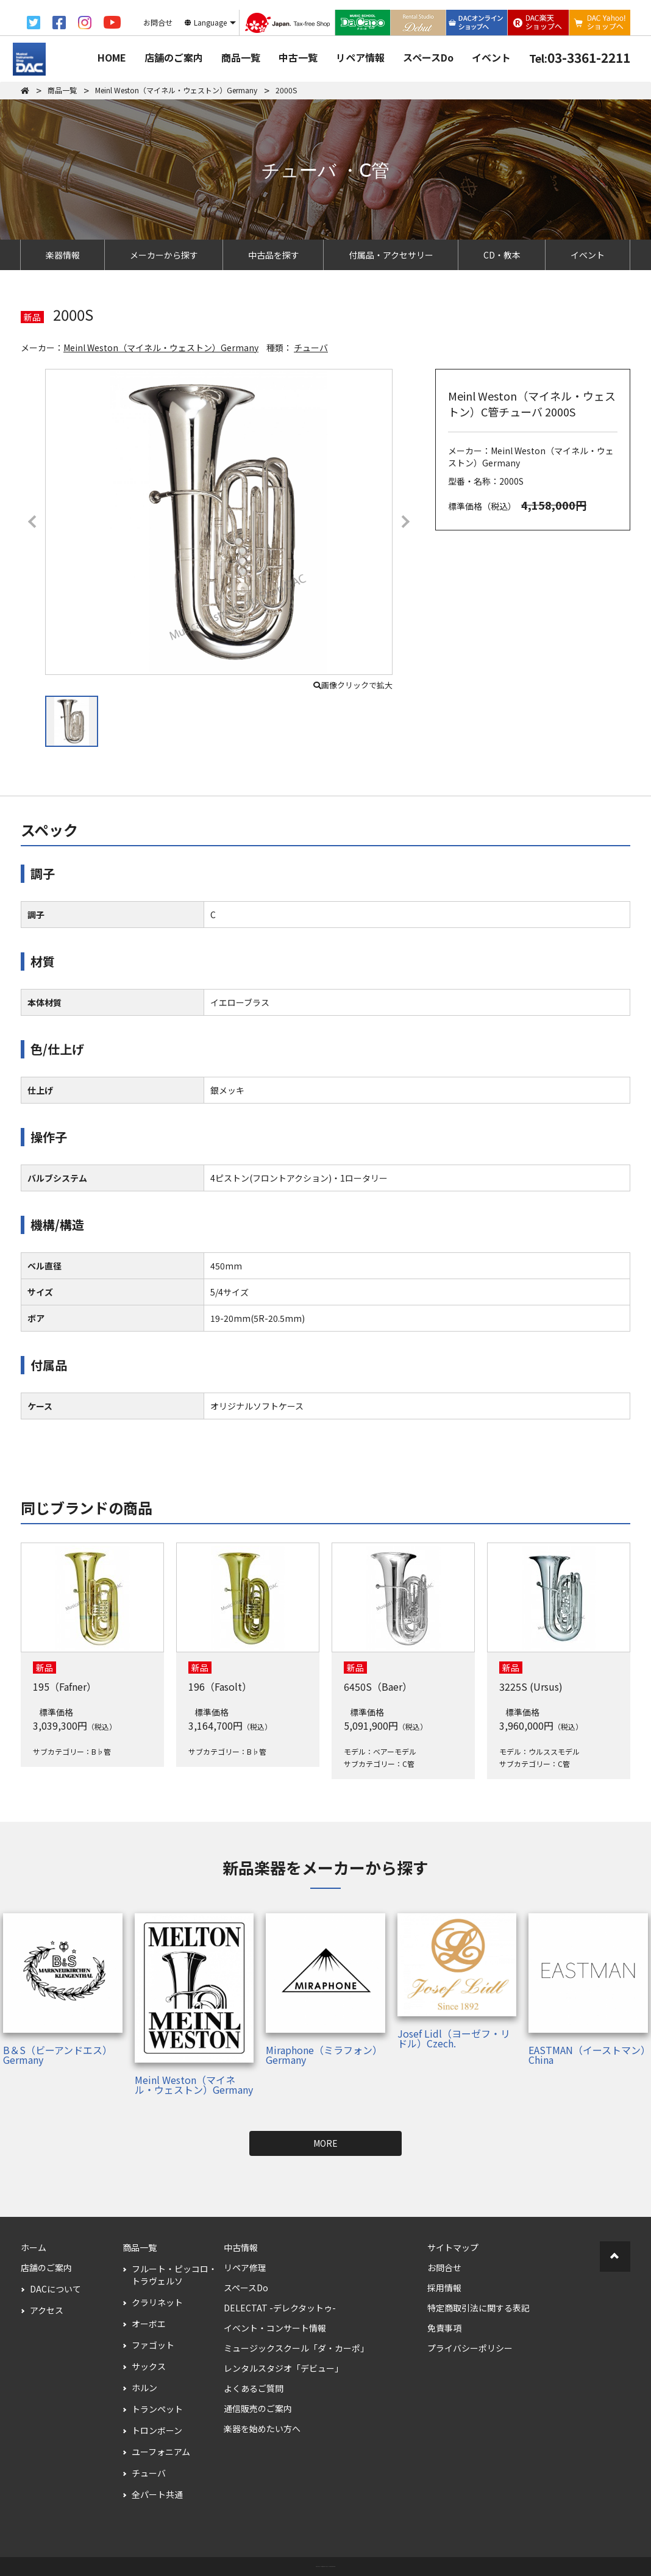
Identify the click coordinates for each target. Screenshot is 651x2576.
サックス (149, 2366)
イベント (491, 57)
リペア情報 (360, 57)
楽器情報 (63, 255)
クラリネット (157, 2302)
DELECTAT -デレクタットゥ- (280, 2308)
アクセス (46, 2310)
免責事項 (444, 2328)
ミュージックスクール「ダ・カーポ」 (296, 2348)
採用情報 (444, 2288)
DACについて (55, 2289)
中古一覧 (298, 57)
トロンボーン (157, 2430)
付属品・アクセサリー (391, 255)
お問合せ (444, 2267)
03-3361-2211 (579, 57)
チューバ (311, 347)
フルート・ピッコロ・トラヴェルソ (174, 2275)
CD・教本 (502, 255)
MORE (325, 2143)
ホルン (144, 2388)
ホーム (33, 2247)
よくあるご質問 (253, 2388)
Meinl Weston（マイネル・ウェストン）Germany (160, 347)
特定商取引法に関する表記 (478, 2308)
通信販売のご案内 (258, 2408)
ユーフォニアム (161, 2452)
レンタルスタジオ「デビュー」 (283, 2368)
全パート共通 (157, 2494)
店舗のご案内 (173, 57)
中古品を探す (273, 255)
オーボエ (149, 2323)
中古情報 (241, 2247)
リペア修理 (245, 2267)
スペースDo (428, 57)
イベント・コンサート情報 (275, 2328)
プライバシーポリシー (470, 2348)
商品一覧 (240, 57)
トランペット (157, 2409)
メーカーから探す (164, 255)
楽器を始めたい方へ (262, 2428)
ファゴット (153, 2345)
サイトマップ (452, 2247)
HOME (112, 57)
